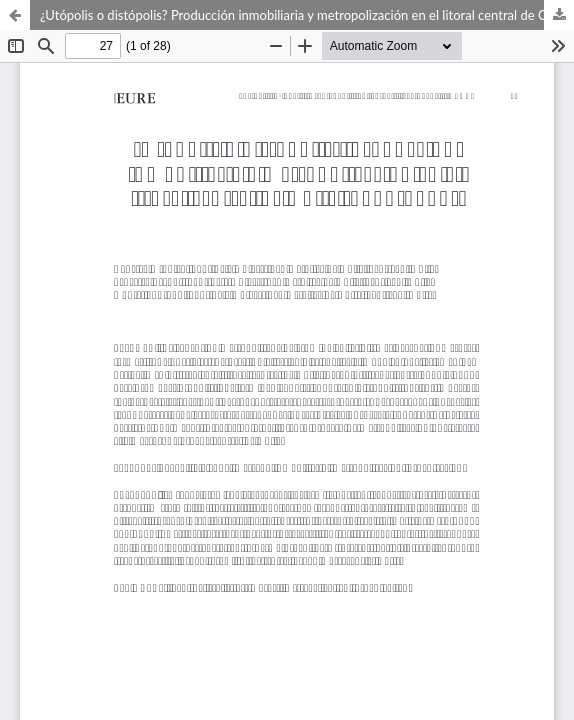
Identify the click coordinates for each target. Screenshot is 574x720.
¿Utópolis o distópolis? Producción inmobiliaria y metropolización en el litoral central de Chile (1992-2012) (307, 15)
